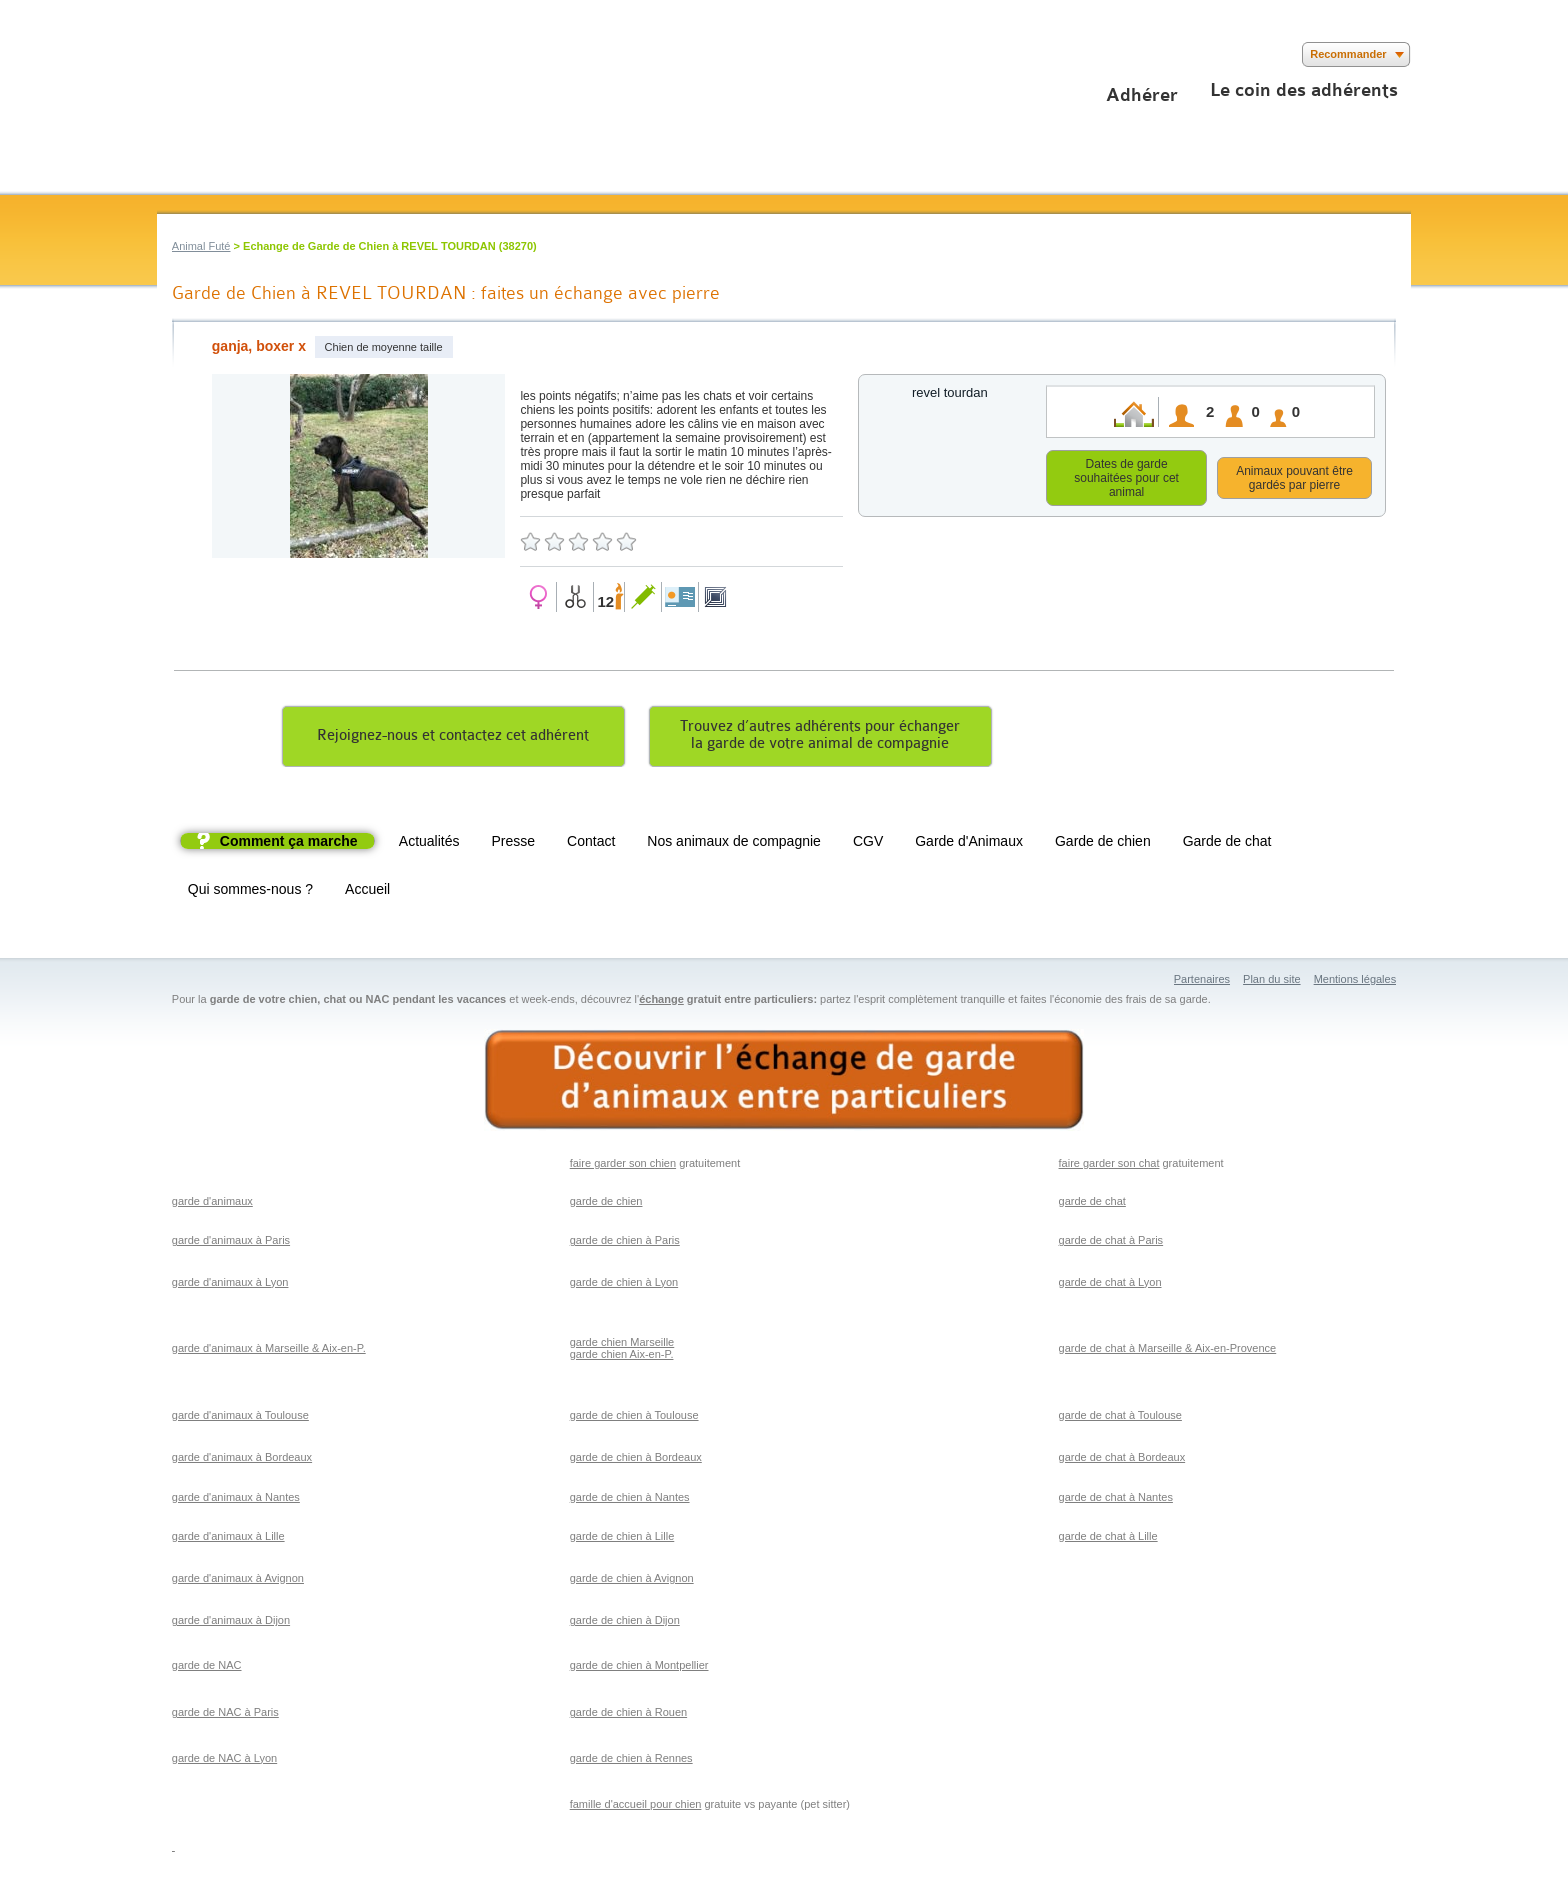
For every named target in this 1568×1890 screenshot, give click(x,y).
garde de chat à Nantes (1116, 1500)
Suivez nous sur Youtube (229, 54)
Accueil (367, 892)
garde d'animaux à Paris (231, 1243)
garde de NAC (207, 1668)
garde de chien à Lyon (624, 1285)
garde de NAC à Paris (225, 1715)
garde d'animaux (212, 1204)
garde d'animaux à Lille (228, 1539)
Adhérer (1142, 95)
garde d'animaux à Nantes (236, 1500)
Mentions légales (1355, 982)
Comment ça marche (289, 844)
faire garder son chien (623, 1166)
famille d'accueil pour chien (636, 1807)
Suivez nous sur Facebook (169, 54)
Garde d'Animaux (969, 844)
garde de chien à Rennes (631, 1761)
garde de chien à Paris (625, 1243)
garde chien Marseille (622, 1345)
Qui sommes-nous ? (250, 892)
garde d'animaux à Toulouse (240, 1418)
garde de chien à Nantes (630, 1500)
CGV (868, 844)
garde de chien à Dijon (625, 1623)
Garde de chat (1227, 844)
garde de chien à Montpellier (639, 1668)
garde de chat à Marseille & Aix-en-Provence (1168, 1351)
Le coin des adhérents (1304, 90)
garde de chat (1092, 1204)
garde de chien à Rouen (628, 1715)
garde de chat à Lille (1108, 1539)
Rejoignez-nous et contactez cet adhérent (453, 738)
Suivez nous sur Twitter (199, 54)
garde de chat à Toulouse (1120, 1418)
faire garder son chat (1109, 1166)
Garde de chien (1103, 844)
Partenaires (1202, 982)
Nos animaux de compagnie (734, 844)
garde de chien (606, 1204)
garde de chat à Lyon (1110, 1285)
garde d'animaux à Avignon (238, 1581)
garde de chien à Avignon (632, 1581)
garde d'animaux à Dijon (231, 1623)
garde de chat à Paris (1111, 1243)
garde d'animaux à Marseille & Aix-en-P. (269, 1351)
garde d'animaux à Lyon (230, 1285)
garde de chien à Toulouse (634, 1418)
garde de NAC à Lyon (224, 1761)
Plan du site (1271, 982)
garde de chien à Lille (622, 1539)
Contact (591, 844)
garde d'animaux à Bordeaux (242, 1460)
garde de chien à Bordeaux (636, 1460)
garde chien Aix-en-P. (622, 1357)
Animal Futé (201, 246)
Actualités (429, 844)
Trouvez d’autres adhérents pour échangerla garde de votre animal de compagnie (820, 738)
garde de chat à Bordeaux (1122, 1460)
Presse (514, 844)
